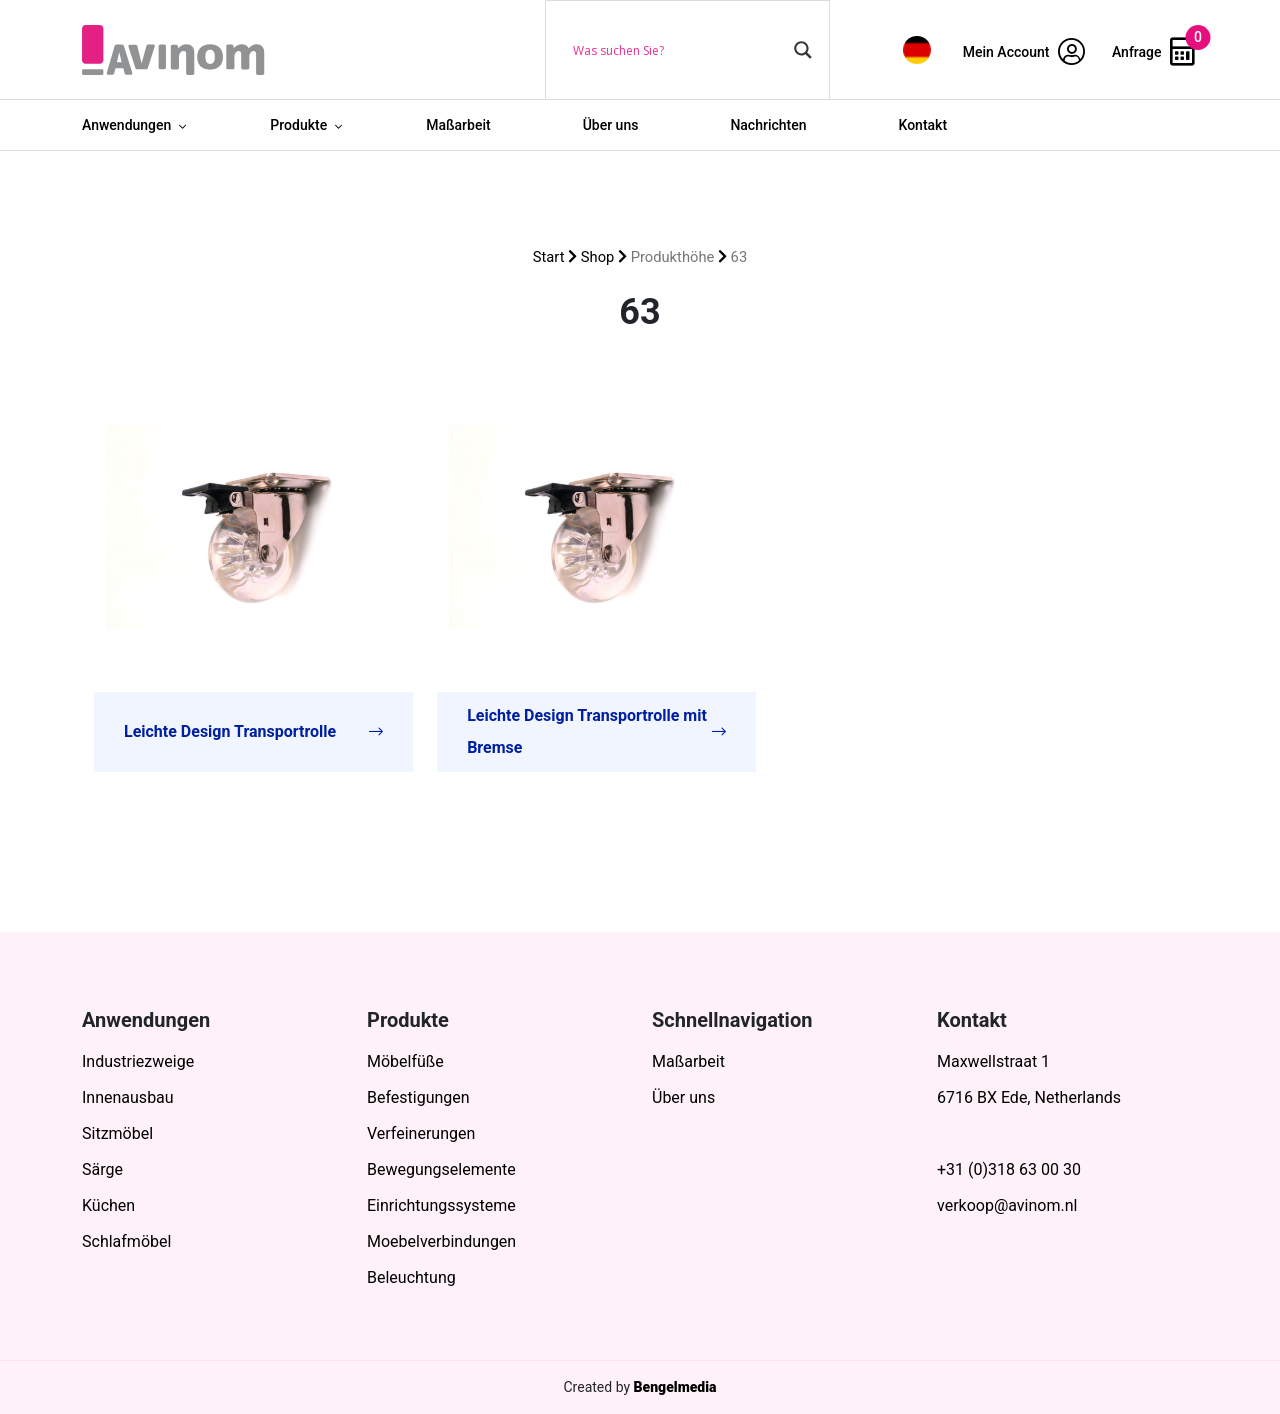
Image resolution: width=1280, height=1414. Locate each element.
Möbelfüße (405, 1061)
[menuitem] (917, 49)
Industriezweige (138, 1061)
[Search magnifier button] (803, 50)
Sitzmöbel (117, 1133)
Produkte (298, 125)
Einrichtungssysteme (441, 1205)
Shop (598, 257)
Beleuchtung (411, 1277)
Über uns (611, 125)
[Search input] (678, 50)
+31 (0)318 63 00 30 (1009, 1169)
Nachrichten (768, 125)
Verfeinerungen (421, 1133)
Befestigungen (418, 1097)
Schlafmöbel (126, 1241)
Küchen (108, 1205)
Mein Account (1024, 52)
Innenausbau (128, 1097)
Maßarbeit (458, 125)
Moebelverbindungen (441, 1241)
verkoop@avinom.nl (1007, 1205)
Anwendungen (126, 125)
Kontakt (923, 125)
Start (549, 257)
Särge (102, 1169)
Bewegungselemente (441, 1169)
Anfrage (1153, 52)
